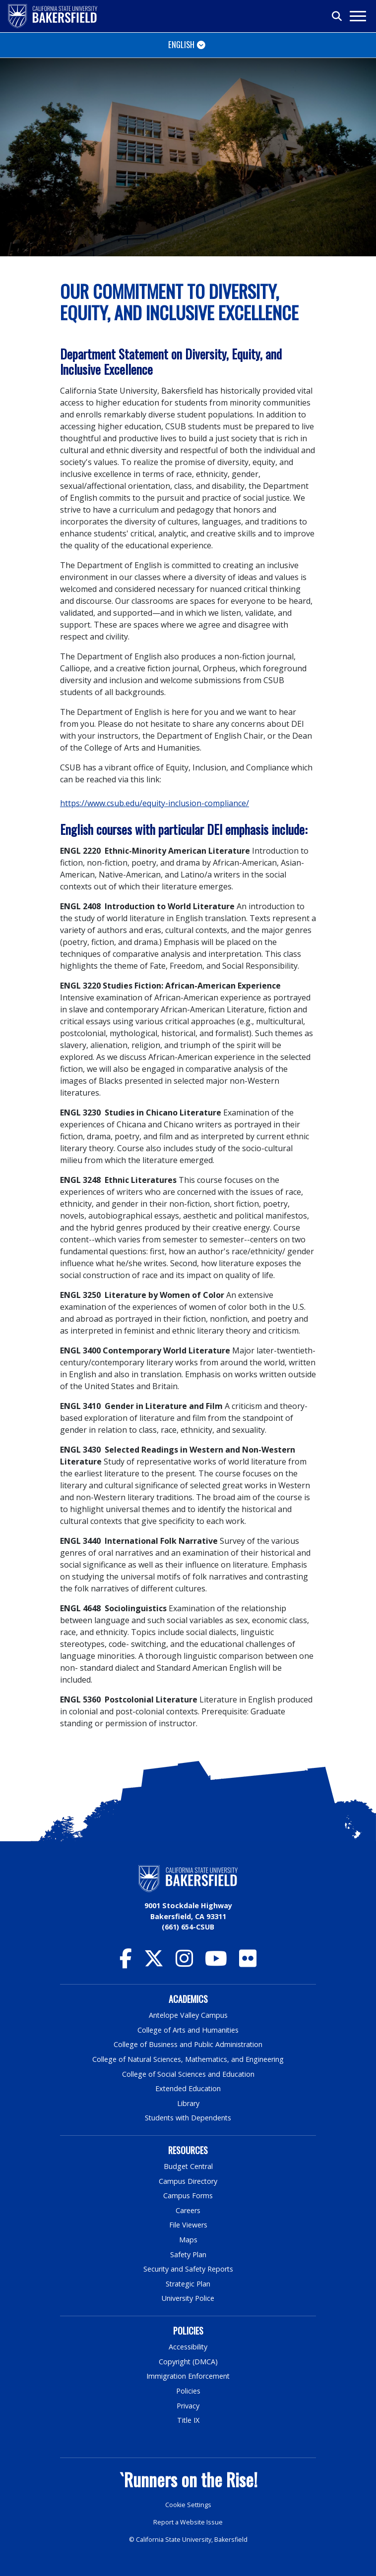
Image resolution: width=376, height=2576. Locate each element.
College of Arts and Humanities (188, 2030)
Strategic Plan (188, 2283)
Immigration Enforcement (188, 2376)
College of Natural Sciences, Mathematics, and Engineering (188, 2059)
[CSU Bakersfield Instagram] (184, 1963)
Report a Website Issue (188, 2522)
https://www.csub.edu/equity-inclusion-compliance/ (154, 803)
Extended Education (188, 2088)
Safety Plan (188, 2254)
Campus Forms (188, 2195)
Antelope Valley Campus (188, 2015)
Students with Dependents (188, 2117)
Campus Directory (188, 2181)
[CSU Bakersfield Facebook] (126, 1963)
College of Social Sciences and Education (188, 2074)
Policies (188, 2391)
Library (188, 2103)
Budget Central (188, 2166)
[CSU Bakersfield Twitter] (154, 1963)
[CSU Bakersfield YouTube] (216, 1963)
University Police (188, 2298)
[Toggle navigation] (357, 16)
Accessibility (188, 2346)
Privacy (188, 2405)
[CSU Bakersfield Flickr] (247, 1963)
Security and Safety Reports (188, 2269)
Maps (188, 2239)
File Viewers (188, 2224)
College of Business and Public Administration (188, 2044)
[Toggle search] (337, 16)
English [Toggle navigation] (181, 44)
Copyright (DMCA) (188, 2361)
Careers (188, 2210)
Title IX (188, 2420)
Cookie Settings (188, 2505)
